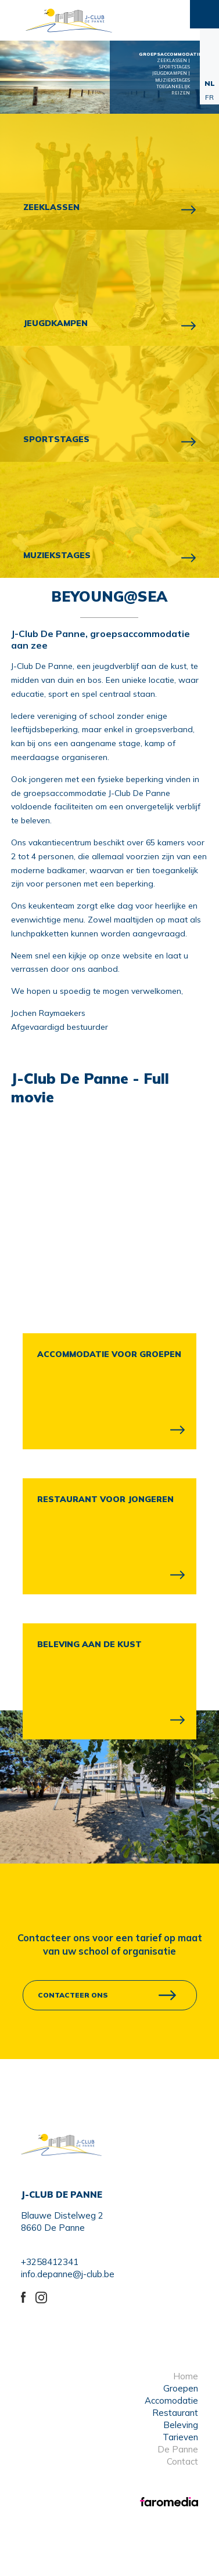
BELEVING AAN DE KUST (89, 1644)
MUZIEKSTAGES (57, 555)
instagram (42, 2296)
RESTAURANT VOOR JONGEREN (105, 1499)
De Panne (177, 2449)
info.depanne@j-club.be (67, 2274)
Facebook (28, 2296)
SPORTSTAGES (56, 439)
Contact (182, 2461)
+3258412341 (49, 2261)
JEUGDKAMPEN (55, 323)
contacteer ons (73, 1995)
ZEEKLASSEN (51, 207)
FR (209, 97)
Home (185, 2376)
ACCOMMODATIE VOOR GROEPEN (109, 1354)
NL (209, 83)
